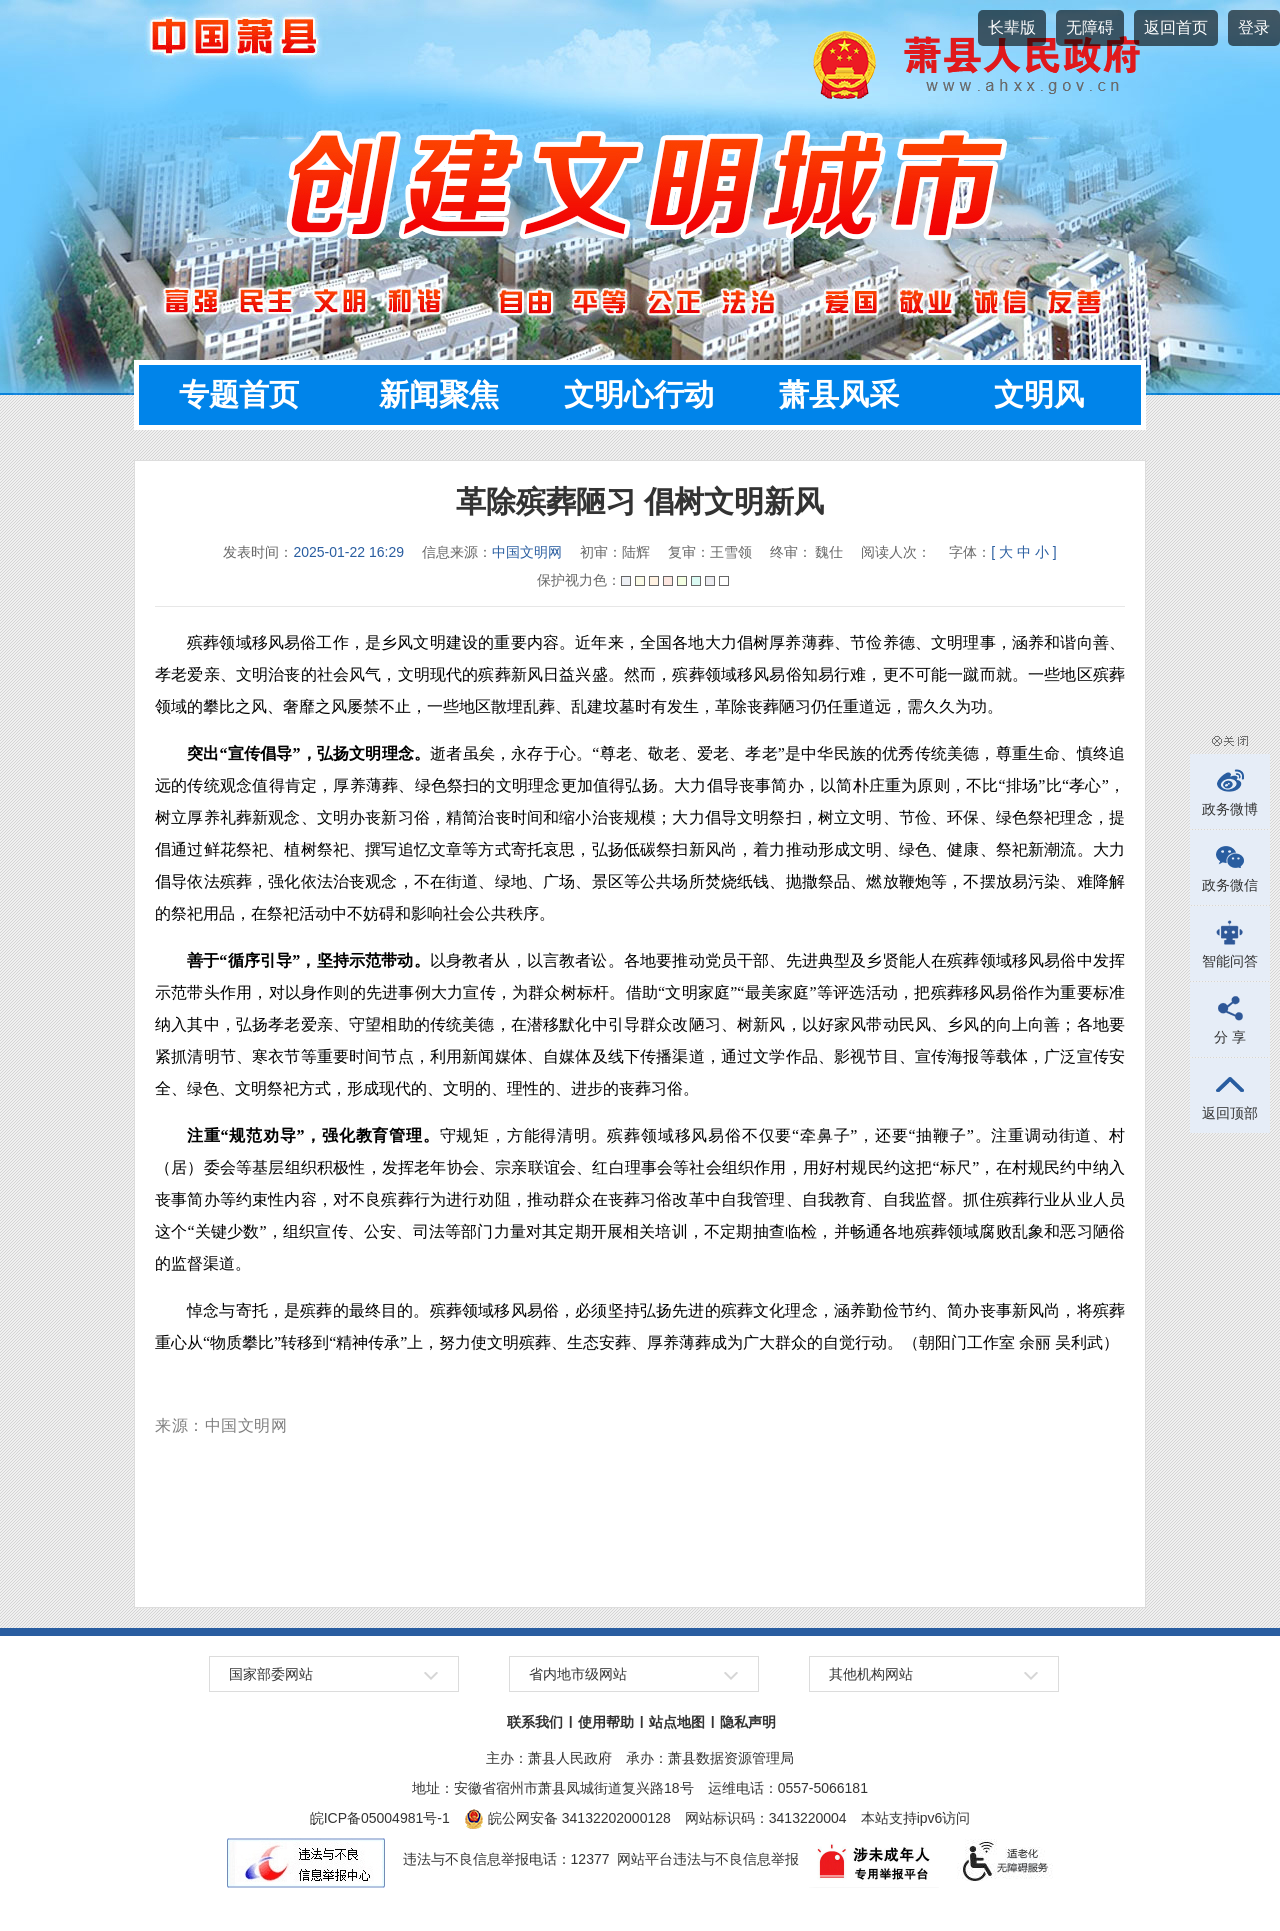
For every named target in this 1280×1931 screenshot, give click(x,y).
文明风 (1039, 394)
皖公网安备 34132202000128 (567, 1818)
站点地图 (677, 1722)
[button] (1012, 28)
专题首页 (239, 394)
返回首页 (1176, 27)
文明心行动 (639, 394)
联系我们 (535, 1722)
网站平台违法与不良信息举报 (708, 1859)
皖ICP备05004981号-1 (380, 1818)
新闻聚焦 (439, 394)
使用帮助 (606, 1722)
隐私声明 (748, 1722)
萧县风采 (839, 394)
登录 (1254, 27)
